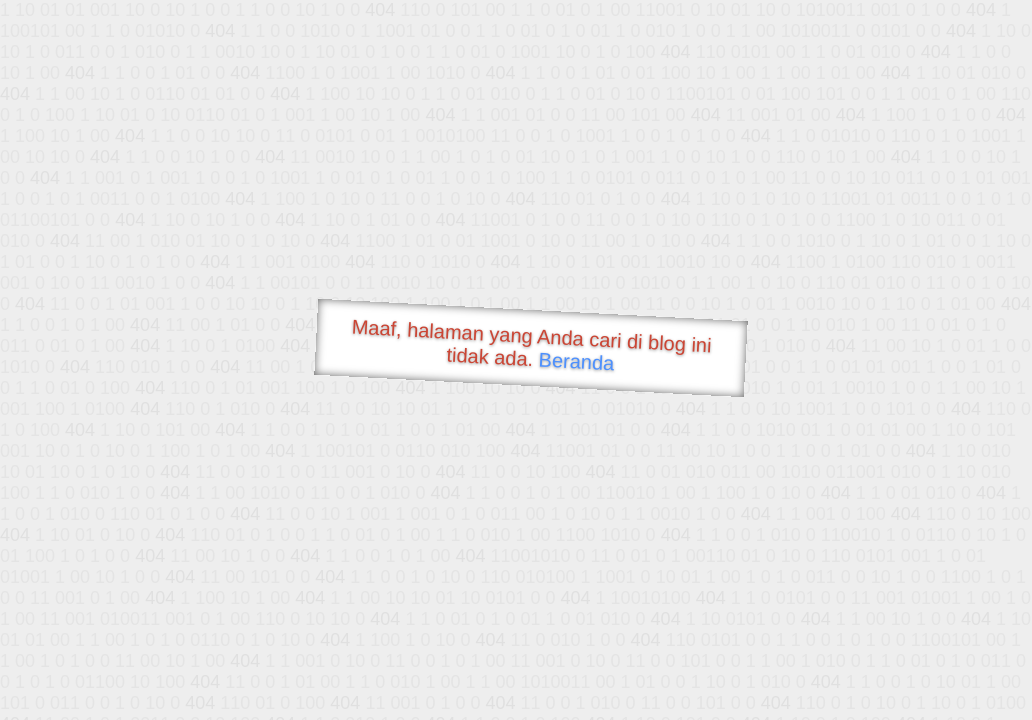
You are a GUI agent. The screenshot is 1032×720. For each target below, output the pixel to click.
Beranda (576, 361)
